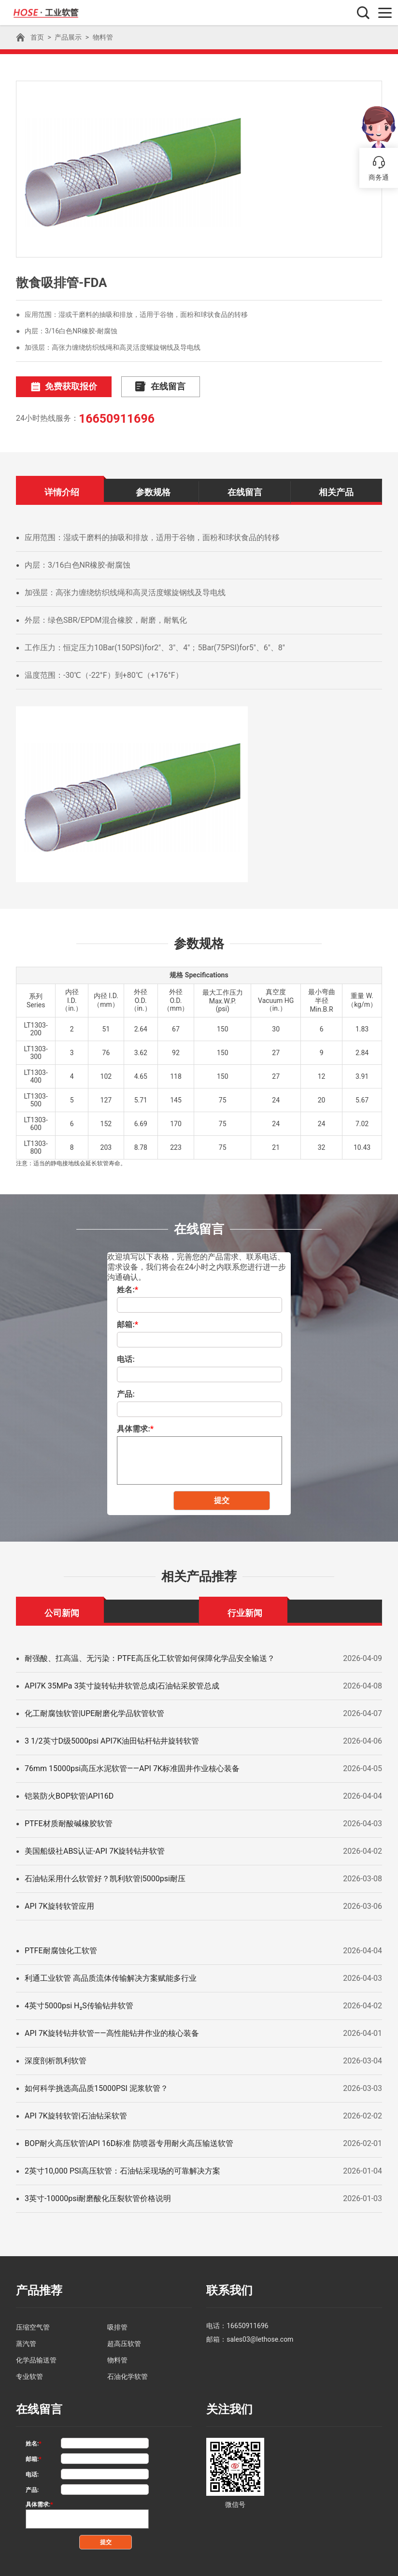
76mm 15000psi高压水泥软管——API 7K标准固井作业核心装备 (132, 1766)
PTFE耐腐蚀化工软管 (61, 1948)
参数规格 (153, 489)
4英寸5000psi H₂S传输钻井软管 (79, 2003)
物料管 (103, 37)
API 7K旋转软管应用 (59, 1904)
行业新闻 (244, 1610)
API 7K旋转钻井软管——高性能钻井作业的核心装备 (112, 2031)
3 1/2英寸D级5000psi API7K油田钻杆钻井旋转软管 (112, 1739)
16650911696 (115, 417)
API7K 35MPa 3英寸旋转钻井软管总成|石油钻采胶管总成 (122, 1684)
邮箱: (127, 1322)
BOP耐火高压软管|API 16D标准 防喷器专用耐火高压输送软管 (129, 2141)
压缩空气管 (33, 2324)
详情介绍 (61, 489)
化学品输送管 (36, 2357)
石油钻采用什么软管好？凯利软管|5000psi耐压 (105, 1876)
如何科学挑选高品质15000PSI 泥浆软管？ (96, 2086)
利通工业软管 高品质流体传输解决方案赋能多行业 (111, 1976)
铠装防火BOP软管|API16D (69, 1794)
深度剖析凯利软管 (55, 2058)
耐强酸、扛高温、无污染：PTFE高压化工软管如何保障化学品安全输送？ (150, 1656)
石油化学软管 (127, 2373)
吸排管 (117, 2324)
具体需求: (135, 1426)
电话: (125, 1357)
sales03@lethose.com (260, 2336)
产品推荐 (37, 2288)
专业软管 (29, 2373)
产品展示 (68, 37)
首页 (37, 37)
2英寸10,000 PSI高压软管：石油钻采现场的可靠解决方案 (122, 2169)
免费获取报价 (56, 386)
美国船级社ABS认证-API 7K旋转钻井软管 (95, 1849)
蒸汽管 (26, 2340)
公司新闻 (61, 1610)
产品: (125, 1392)
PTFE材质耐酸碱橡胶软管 (69, 1821)
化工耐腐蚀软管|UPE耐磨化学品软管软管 (94, 1711)
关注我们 (227, 2405)
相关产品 (336, 489)
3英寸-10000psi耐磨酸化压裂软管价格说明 (98, 2196)
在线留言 (140, 386)
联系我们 (227, 2288)
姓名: (127, 1287)
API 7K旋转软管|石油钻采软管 (76, 2113)
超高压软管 (124, 2340)
